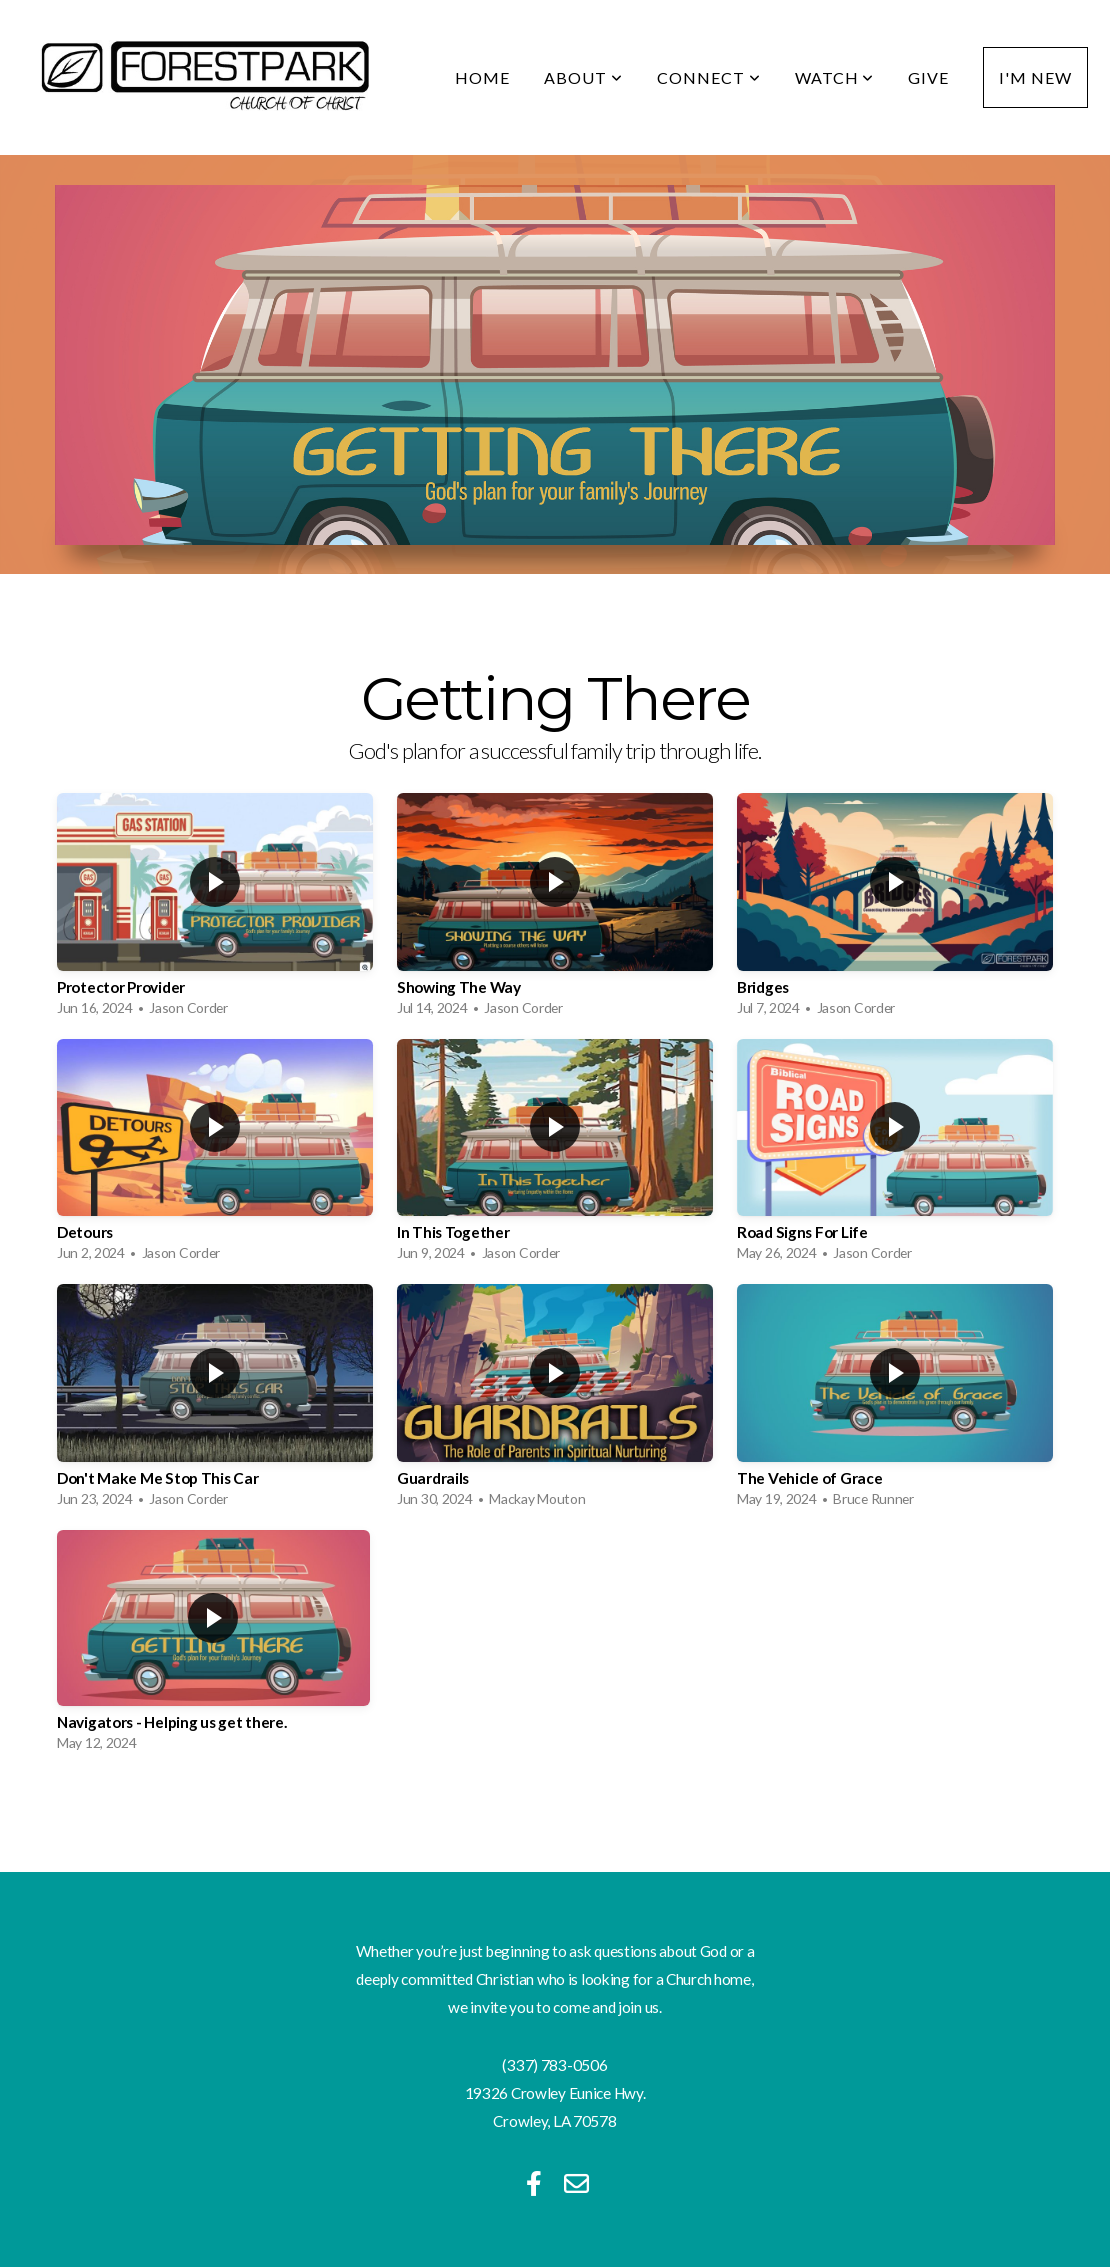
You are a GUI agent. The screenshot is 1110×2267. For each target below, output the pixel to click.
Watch (835, 77)
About (583, 77)
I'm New (1035, 77)
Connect (709, 77)
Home (482, 77)
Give (928, 77)
